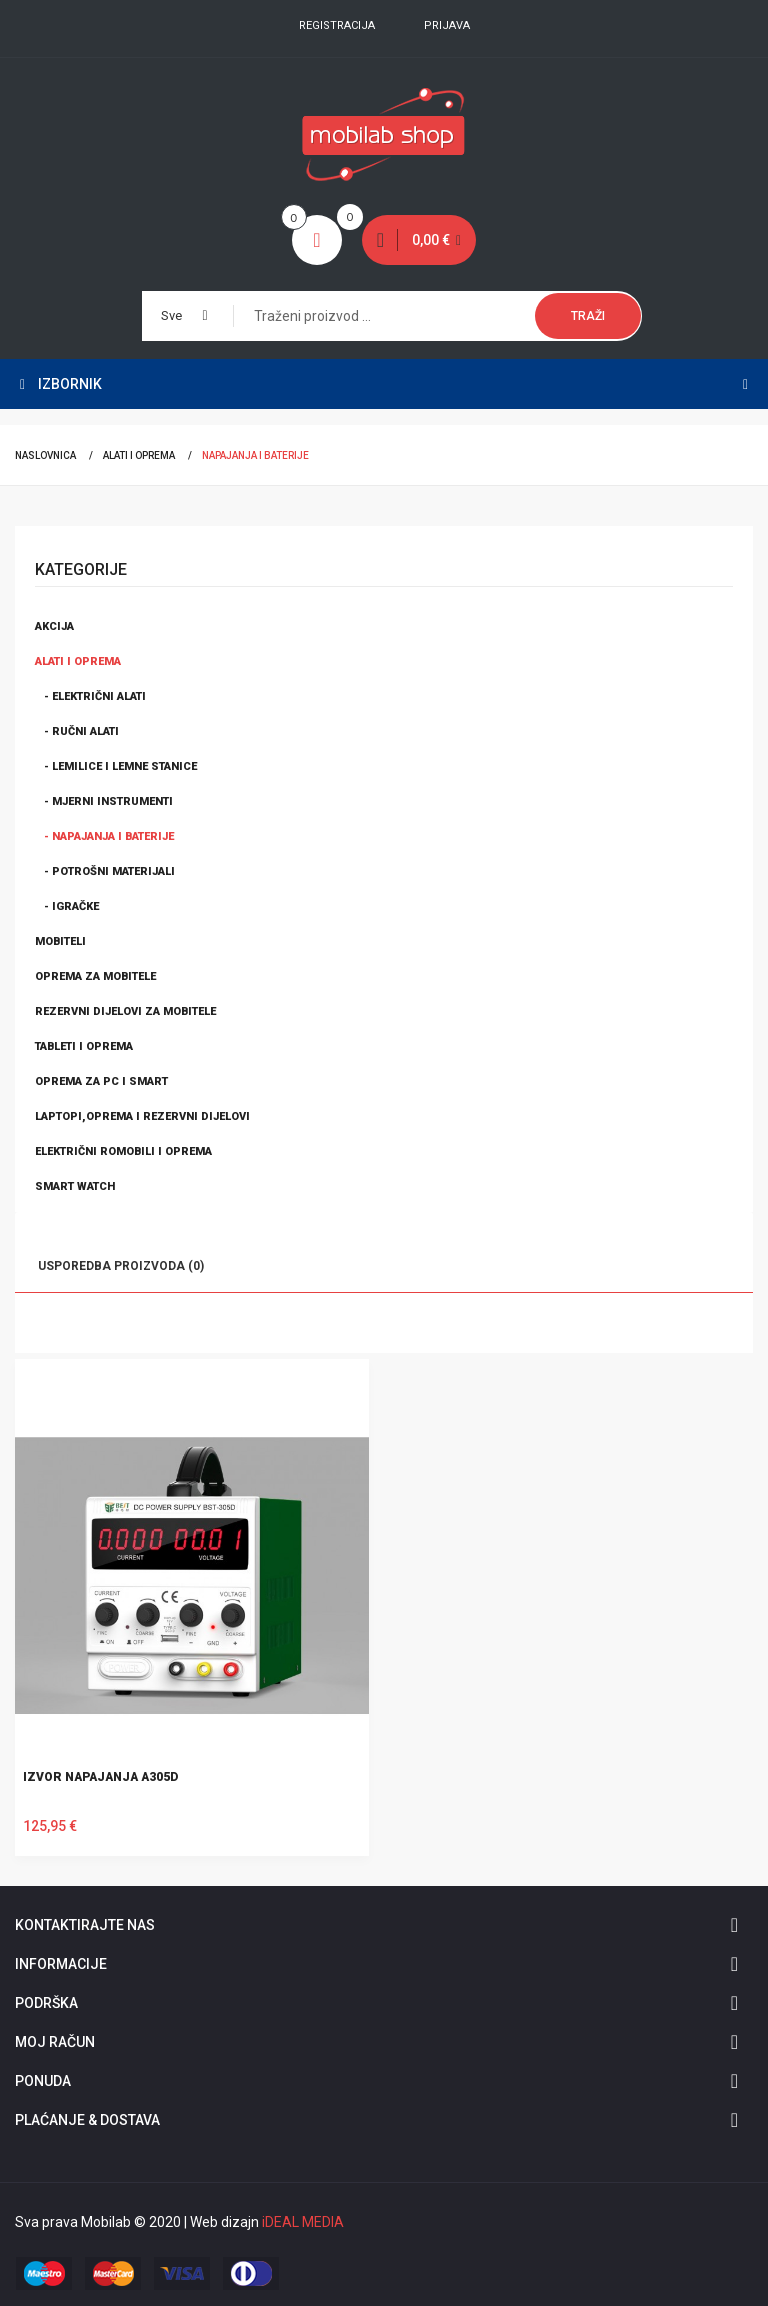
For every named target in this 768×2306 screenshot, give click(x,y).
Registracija (337, 25)
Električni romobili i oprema (123, 1151)
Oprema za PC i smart (101, 1081)
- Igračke (67, 906)
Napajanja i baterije (255, 455)
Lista (92, 1324)
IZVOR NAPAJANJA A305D (100, 1777)
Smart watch (75, 1186)
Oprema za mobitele (95, 976)
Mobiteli (60, 941)
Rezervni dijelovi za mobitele (125, 1011)
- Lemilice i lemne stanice (116, 766)
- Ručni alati (77, 731)
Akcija (54, 626)
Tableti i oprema (84, 1046)
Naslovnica (45, 455)
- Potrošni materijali (105, 871)
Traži (588, 316)
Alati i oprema (139, 455)
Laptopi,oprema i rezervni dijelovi (142, 1116)
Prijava (447, 25)
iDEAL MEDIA (303, 2222)
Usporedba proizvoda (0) (121, 1266)
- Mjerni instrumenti (104, 801)
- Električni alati (90, 696)
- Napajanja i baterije (104, 836)
